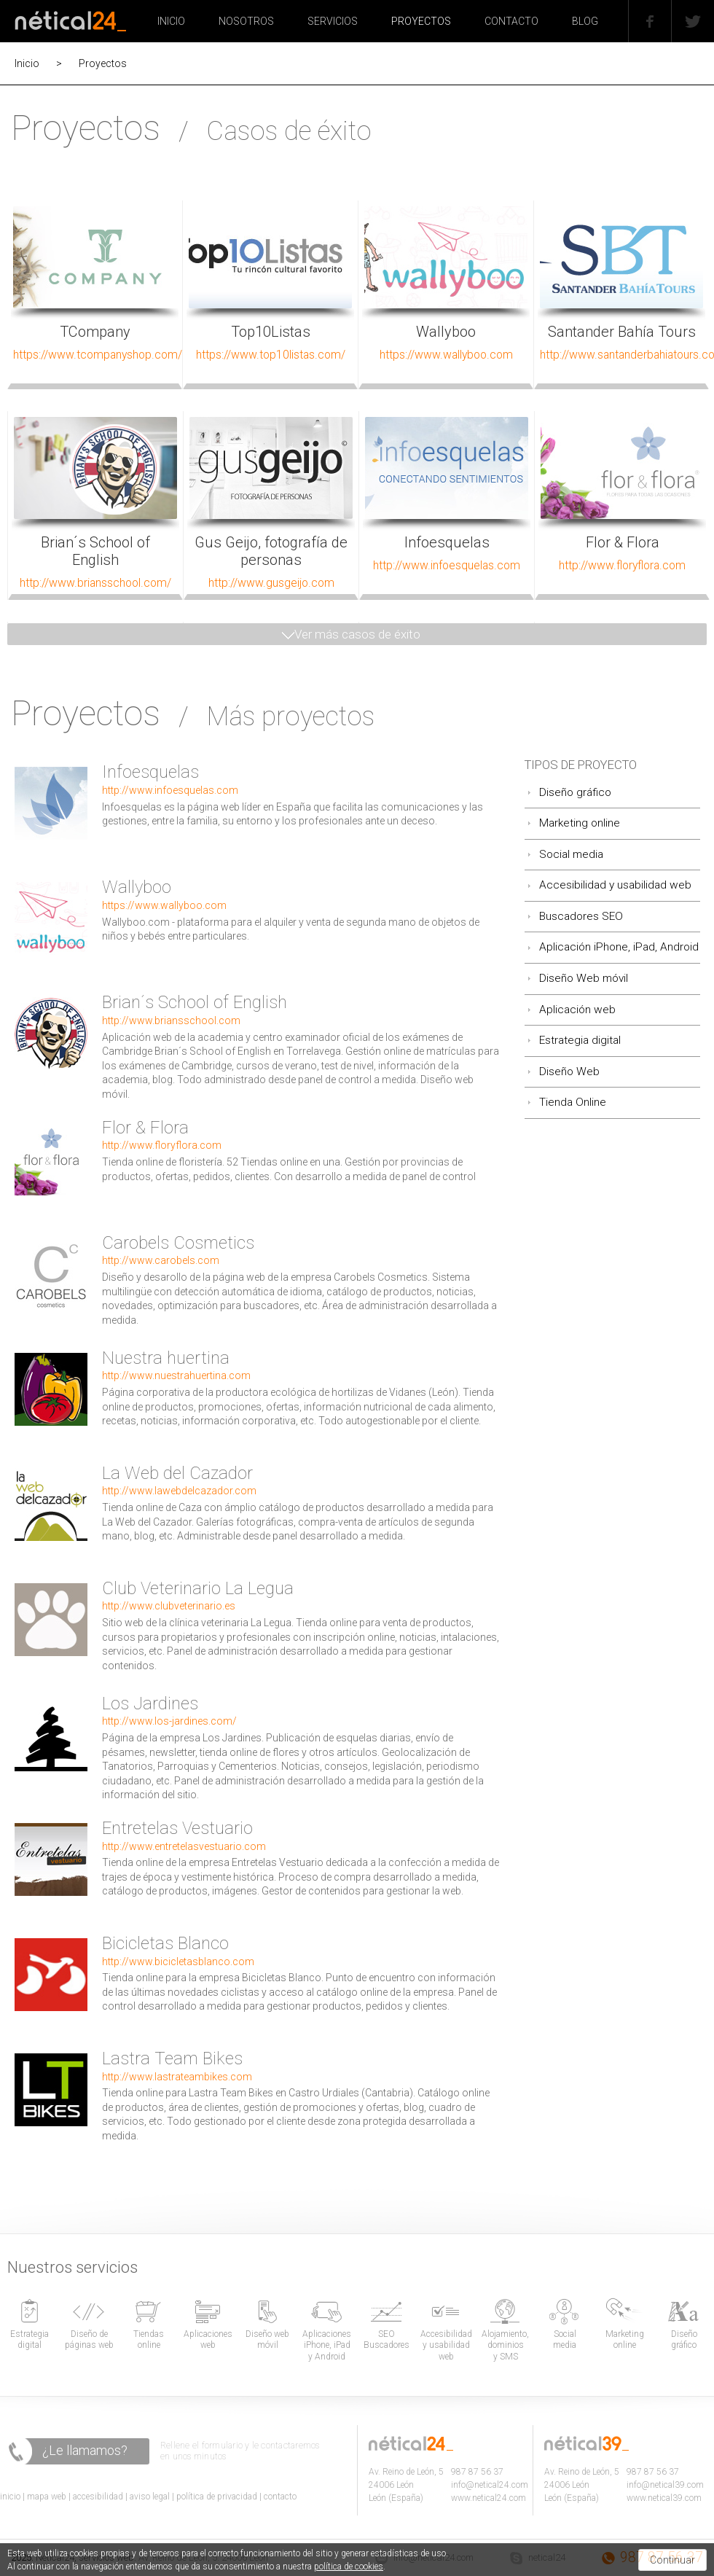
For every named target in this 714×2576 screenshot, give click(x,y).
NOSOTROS (246, 21)
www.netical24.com (488, 2498)
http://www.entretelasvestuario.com (184, 1846)
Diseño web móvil (267, 2340)
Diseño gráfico (575, 792)
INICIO (171, 21)
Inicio (27, 63)
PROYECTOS (421, 21)
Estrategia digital (580, 1040)
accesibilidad (98, 2496)
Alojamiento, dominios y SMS (505, 2345)
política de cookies (348, 2566)
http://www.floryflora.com (161, 1145)
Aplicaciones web (208, 2340)
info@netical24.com (489, 2485)
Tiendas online (148, 2340)
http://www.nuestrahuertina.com (176, 1375)
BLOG (585, 21)
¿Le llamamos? (85, 2450)
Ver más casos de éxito (357, 634)
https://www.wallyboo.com (164, 905)
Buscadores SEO (581, 916)
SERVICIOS (332, 21)
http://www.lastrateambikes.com (177, 2077)
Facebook (637, 2)
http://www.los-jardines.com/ (169, 1721)
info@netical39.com (665, 2485)
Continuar (672, 2560)
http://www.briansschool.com (171, 1020)
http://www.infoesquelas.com (170, 790)
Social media (571, 854)
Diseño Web (569, 1071)
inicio (10, 2496)
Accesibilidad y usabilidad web (615, 884)
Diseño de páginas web (89, 2340)
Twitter (678, 2)
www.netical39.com (664, 2498)
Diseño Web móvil (583, 978)
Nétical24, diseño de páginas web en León (70, 18)
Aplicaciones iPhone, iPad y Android (326, 2345)
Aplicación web (577, 1009)
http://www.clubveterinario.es (168, 1606)
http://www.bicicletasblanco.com (178, 1961)
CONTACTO (511, 21)
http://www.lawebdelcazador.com (179, 1490)
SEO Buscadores (386, 2340)
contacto (280, 2496)
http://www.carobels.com (160, 1260)
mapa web (46, 2496)
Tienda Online (572, 1102)
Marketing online (579, 823)
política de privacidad (216, 2496)
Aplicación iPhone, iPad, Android (619, 946)
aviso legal (150, 2496)
